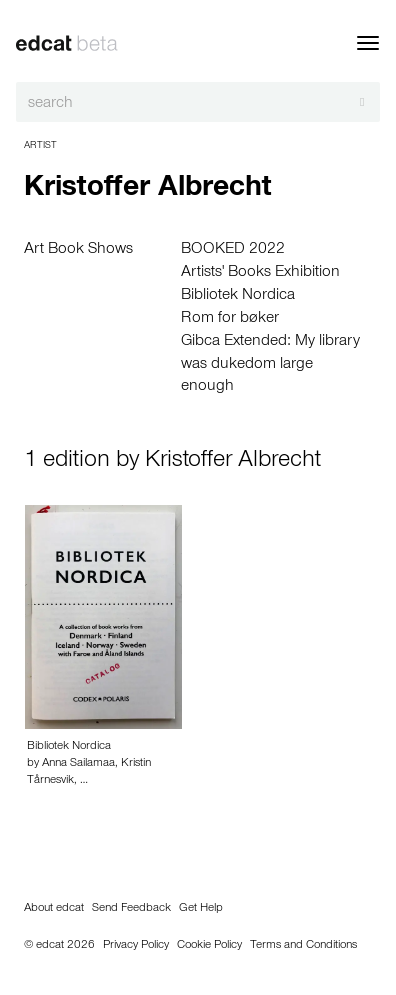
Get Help (201, 909)
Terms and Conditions (303, 946)
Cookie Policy (209, 946)
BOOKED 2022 (233, 250)
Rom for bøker (230, 319)
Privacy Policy (136, 946)
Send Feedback (131, 909)
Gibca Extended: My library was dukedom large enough (270, 365)
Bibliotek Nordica (238, 296)
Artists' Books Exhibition (260, 273)
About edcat (54, 909)
